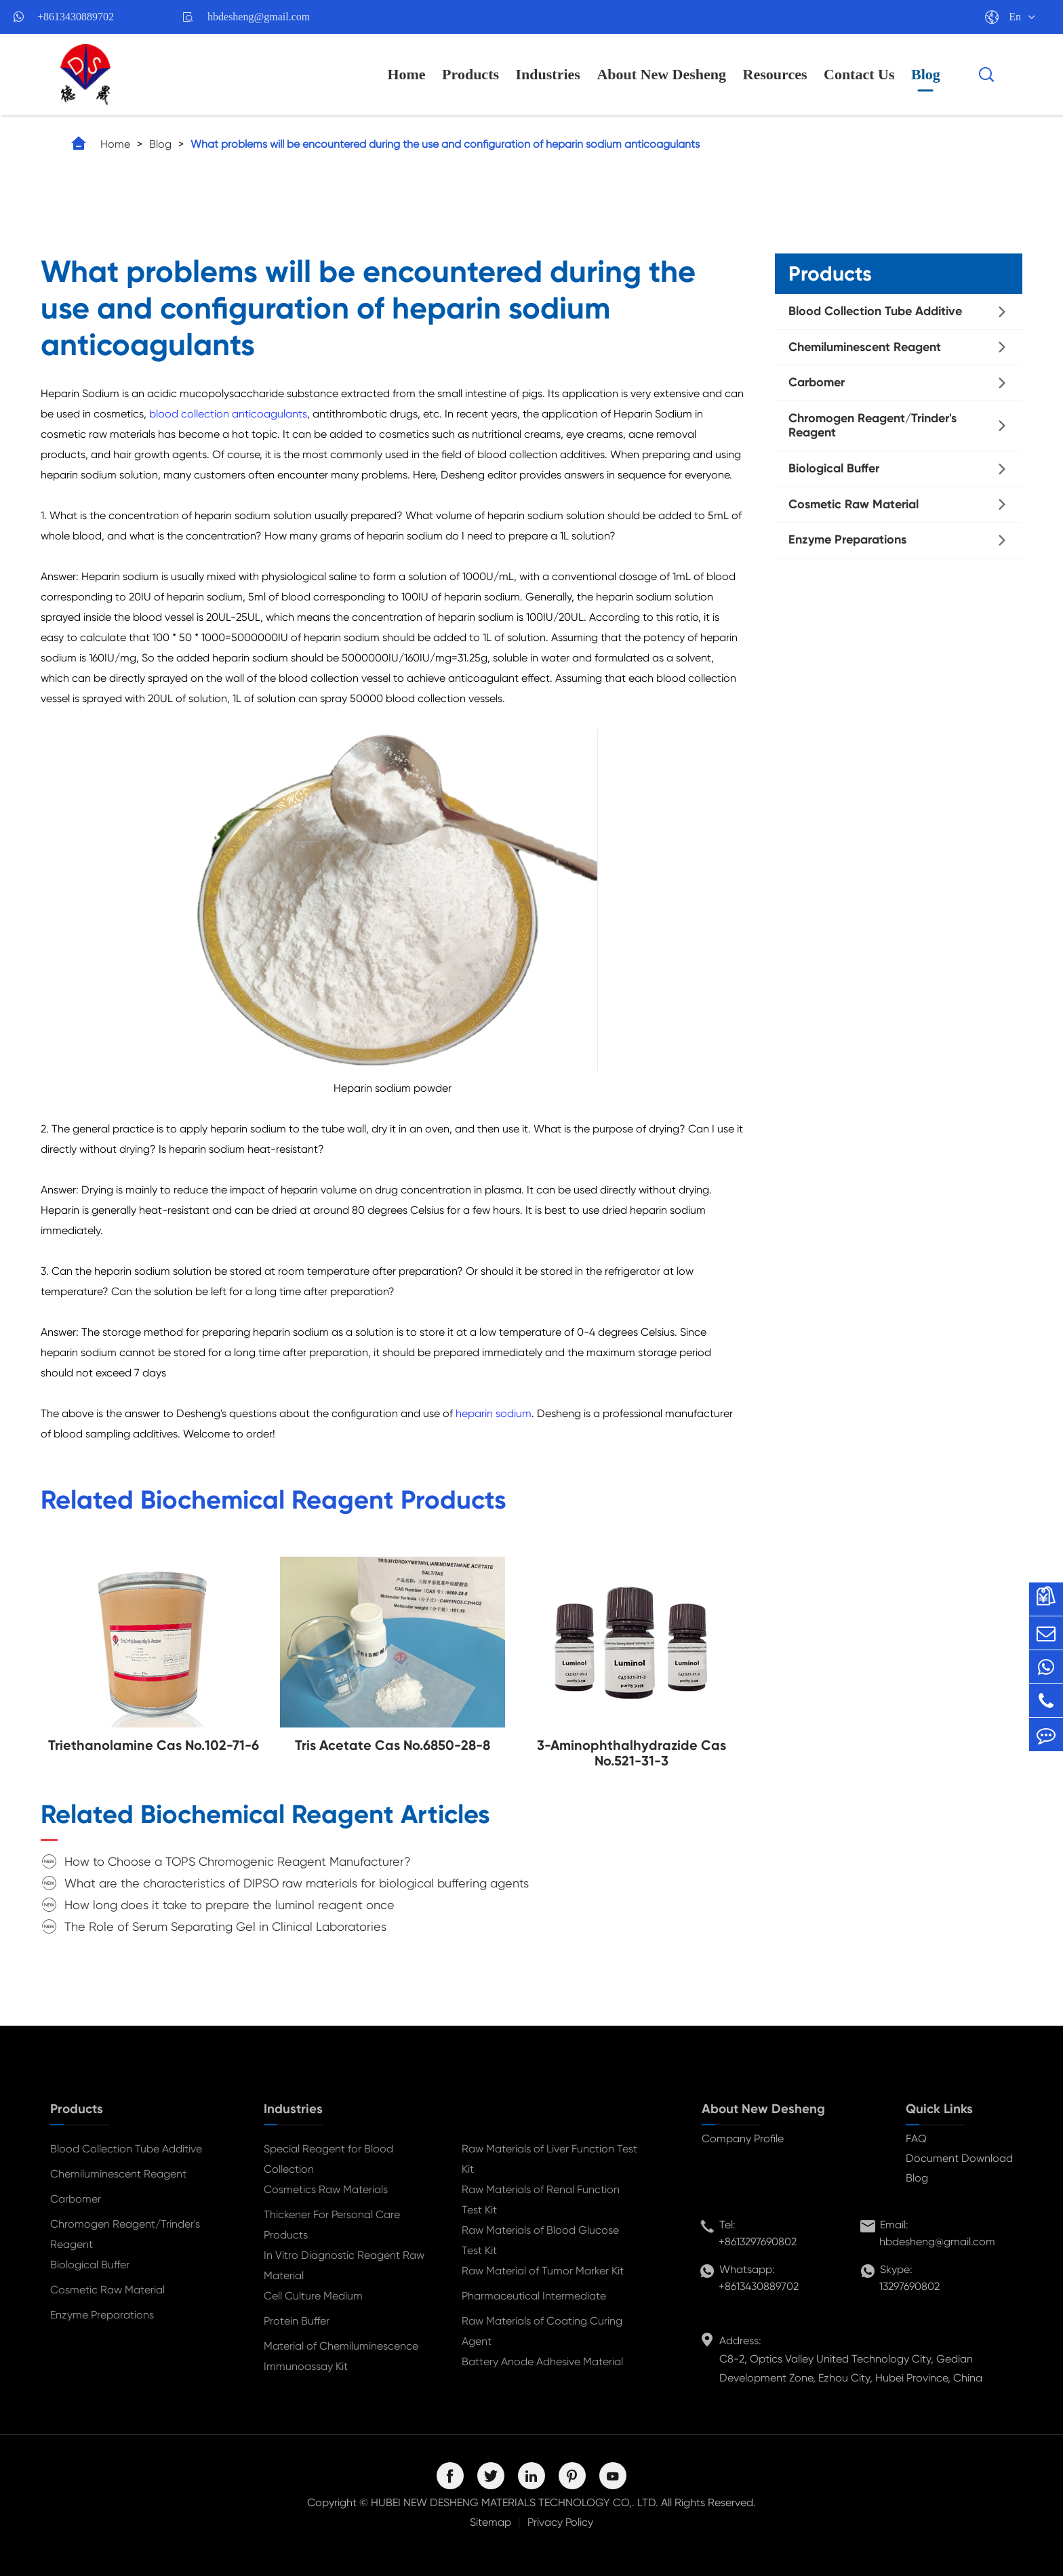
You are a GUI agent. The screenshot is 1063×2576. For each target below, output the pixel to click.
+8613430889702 (75, 16)
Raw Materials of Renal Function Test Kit (541, 2199)
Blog (925, 74)
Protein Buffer (296, 2320)
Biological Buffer (833, 468)
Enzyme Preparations (847, 539)
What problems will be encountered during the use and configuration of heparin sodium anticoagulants (445, 144)
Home (406, 74)
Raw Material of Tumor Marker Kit (543, 2270)
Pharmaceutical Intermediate (534, 2295)
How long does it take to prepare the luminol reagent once (229, 1905)
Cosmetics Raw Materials (326, 2189)
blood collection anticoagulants (228, 413)
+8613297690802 (758, 2241)
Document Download (959, 2158)
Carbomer (816, 382)
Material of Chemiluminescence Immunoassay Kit (341, 2356)
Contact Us (859, 74)
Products (470, 74)
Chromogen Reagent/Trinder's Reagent (872, 426)
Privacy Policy (560, 2522)
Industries (548, 74)
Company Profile (743, 2138)
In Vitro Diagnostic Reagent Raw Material (344, 2265)
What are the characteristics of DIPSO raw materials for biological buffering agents (296, 1883)
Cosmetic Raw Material (853, 504)
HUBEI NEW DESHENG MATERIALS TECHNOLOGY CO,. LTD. (514, 2502)
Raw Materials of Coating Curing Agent (542, 2331)
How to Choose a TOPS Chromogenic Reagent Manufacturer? (237, 1861)
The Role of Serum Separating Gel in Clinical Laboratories (225, 1926)
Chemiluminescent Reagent (864, 347)
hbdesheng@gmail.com (258, 16)
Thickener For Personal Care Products (332, 2224)
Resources (775, 74)
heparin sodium (494, 1413)
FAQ (916, 2138)
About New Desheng (661, 74)
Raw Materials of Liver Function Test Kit (549, 2158)
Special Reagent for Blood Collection (328, 2158)
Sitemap (490, 2522)
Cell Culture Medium (313, 2295)
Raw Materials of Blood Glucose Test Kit (540, 2240)
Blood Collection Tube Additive (875, 311)
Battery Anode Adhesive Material (542, 2361)
